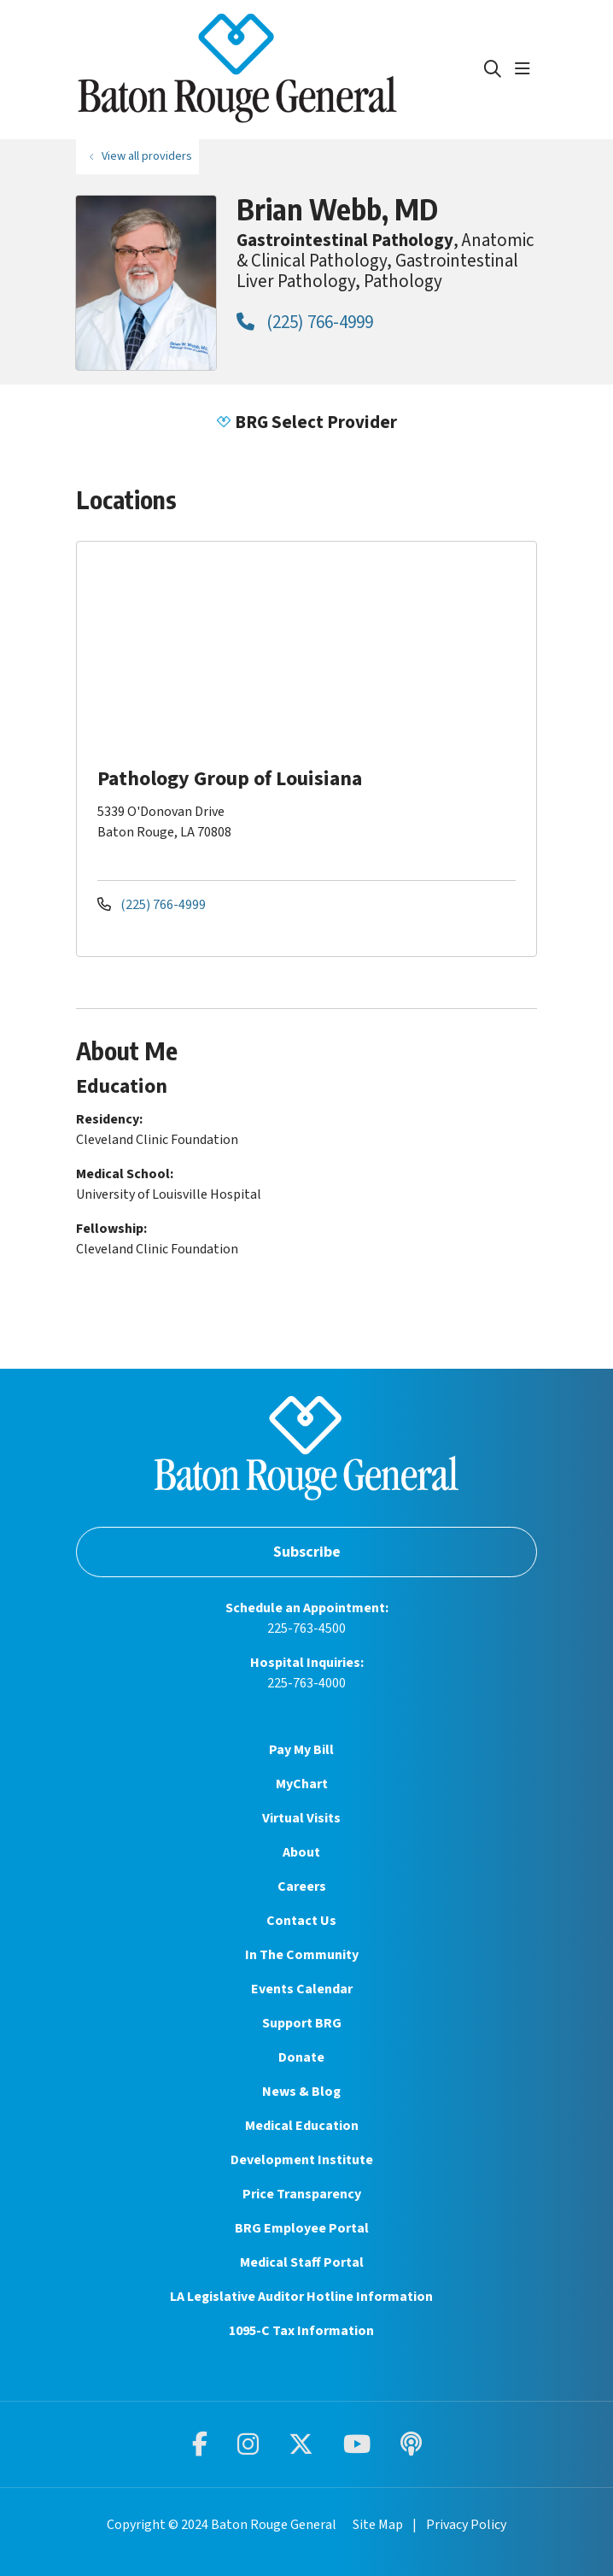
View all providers (147, 156)
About (301, 1852)
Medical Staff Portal (302, 2262)
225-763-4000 (306, 1683)
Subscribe (307, 1552)
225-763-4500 (306, 1628)
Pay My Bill (301, 1749)
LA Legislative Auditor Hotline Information (301, 2296)
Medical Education (302, 2125)
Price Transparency (301, 2194)
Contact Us (301, 1920)
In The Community (302, 1954)
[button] (526, 69)
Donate (301, 2057)
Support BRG (302, 2023)
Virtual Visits (301, 1818)
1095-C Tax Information (301, 2330)
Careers (301, 1886)
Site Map (378, 2524)
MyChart (302, 1784)
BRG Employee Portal (302, 2228)
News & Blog (301, 2091)
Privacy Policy (466, 2524)
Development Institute (302, 2160)
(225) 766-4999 (304, 322)
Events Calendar (302, 1989)
